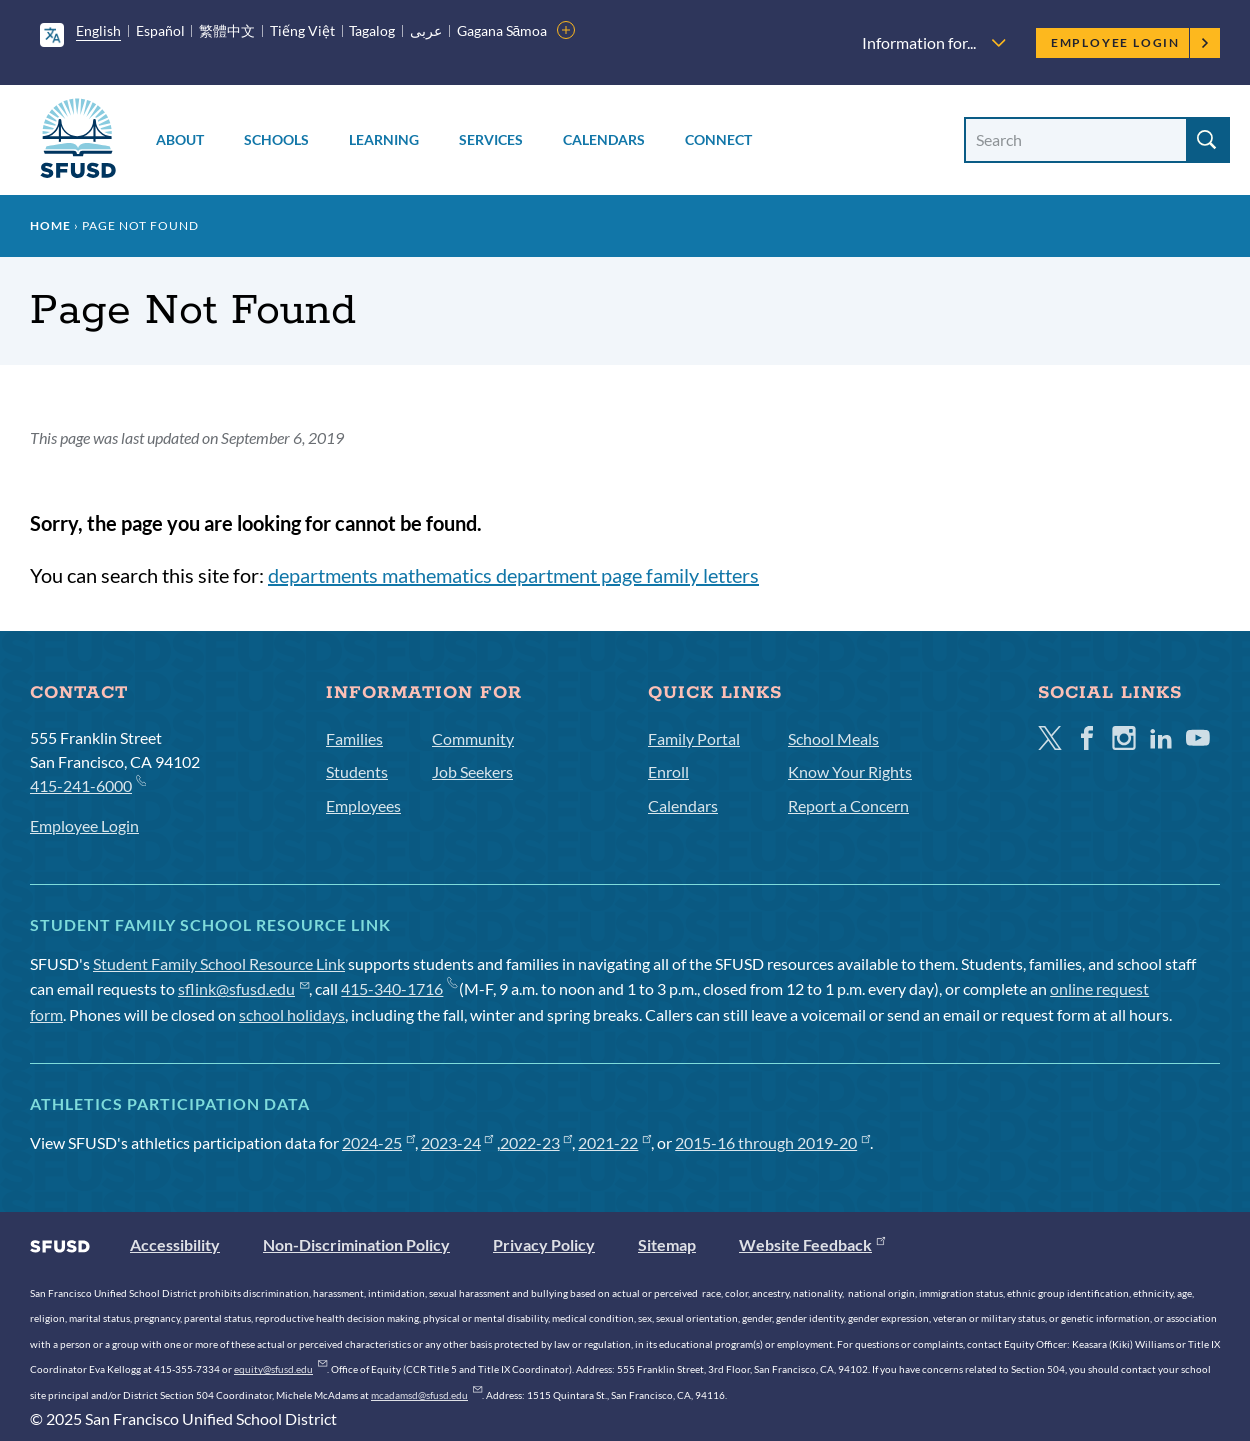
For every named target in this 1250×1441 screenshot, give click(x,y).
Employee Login (1130, 42)
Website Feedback (812, 1244)
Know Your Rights (850, 771)
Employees (363, 805)
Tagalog (372, 30)
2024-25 (378, 1142)
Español (160, 30)
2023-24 (457, 1142)
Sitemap (667, 1244)
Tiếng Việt (302, 30)
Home (50, 225)
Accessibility (175, 1244)
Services (491, 139)
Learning (384, 139)
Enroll (668, 771)
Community (473, 738)
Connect (718, 139)
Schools (276, 139)
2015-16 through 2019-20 (772, 1142)
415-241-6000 (87, 784)
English (98, 30)
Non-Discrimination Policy (356, 1244)
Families (354, 738)
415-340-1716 (398, 988)
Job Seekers (472, 771)
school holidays (292, 1014)
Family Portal (694, 738)
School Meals (833, 738)
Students (357, 771)
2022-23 (536, 1142)
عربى (426, 30)
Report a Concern (848, 805)
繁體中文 (227, 30)
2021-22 (614, 1142)
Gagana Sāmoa (502, 30)
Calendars (604, 139)
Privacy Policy (544, 1244)
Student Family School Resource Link (219, 963)
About (180, 139)
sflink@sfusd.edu (243, 988)
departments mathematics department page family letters (513, 575)
